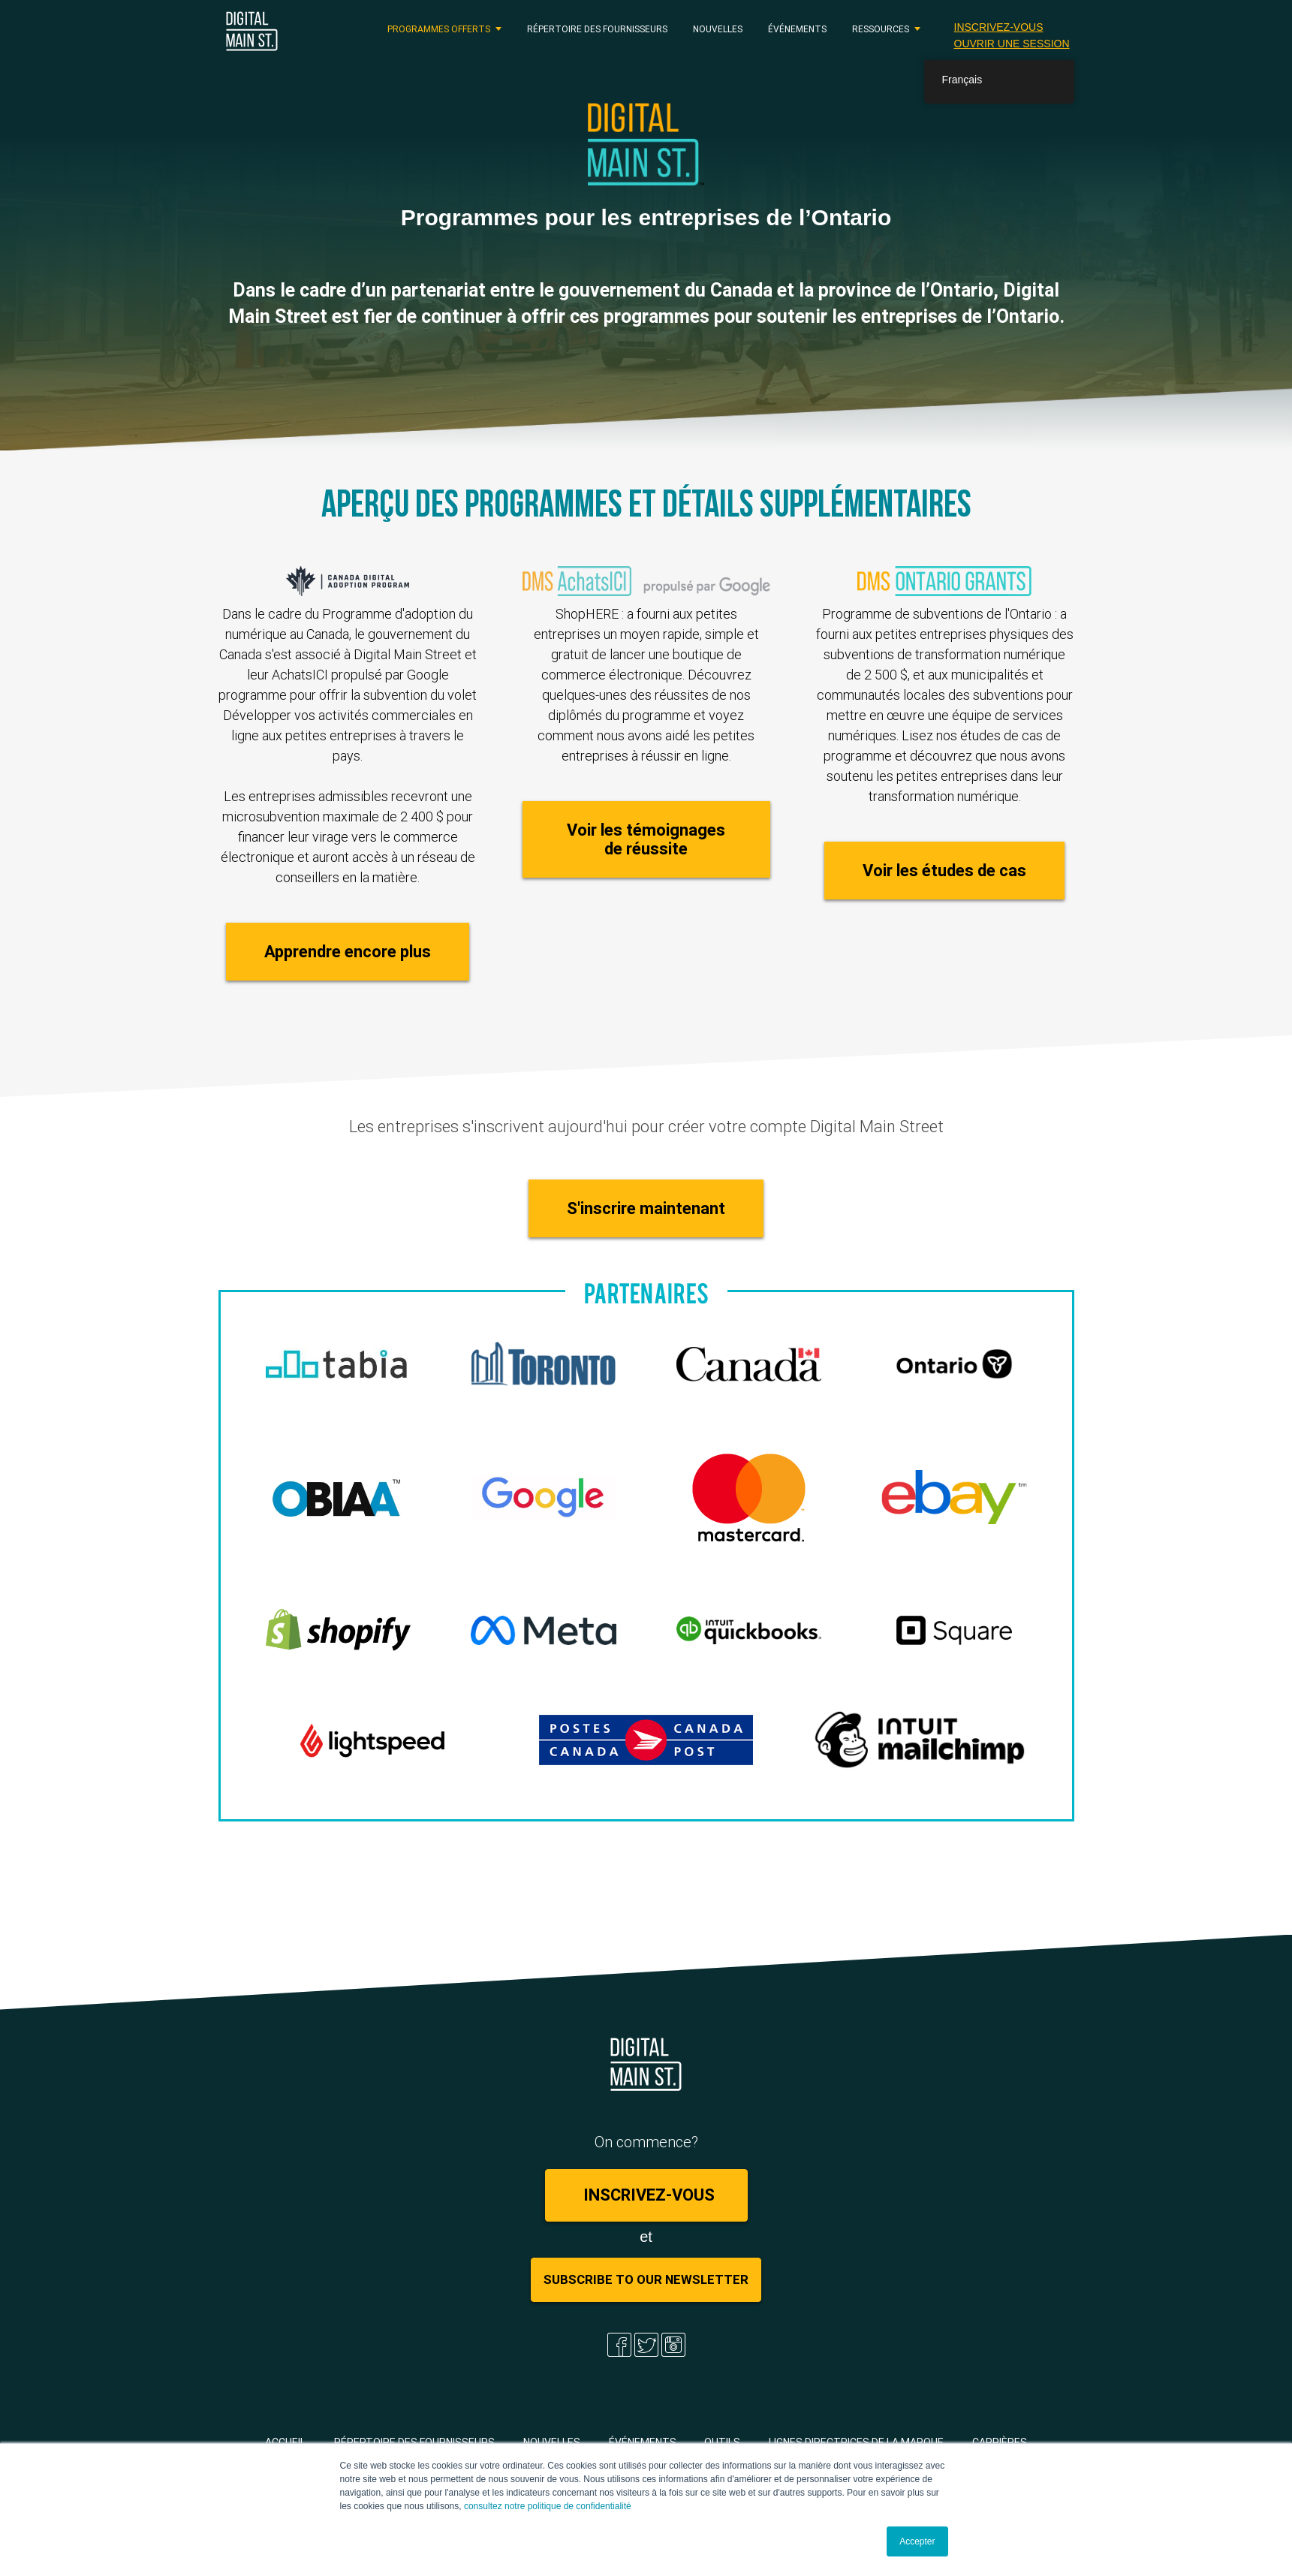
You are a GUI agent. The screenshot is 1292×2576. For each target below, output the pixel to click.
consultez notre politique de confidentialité (547, 2506)
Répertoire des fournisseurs (597, 29)
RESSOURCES (880, 29)
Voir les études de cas (944, 870)
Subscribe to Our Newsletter (646, 2279)
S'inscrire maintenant (646, 1208)
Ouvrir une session (1012, 44)
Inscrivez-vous (999, 27)
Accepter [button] (917, 2541)
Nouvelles (717, 29)
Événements (797, 29)
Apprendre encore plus (347, 952)
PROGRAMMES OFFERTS (438, 29)
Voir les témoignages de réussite (646, 839)
